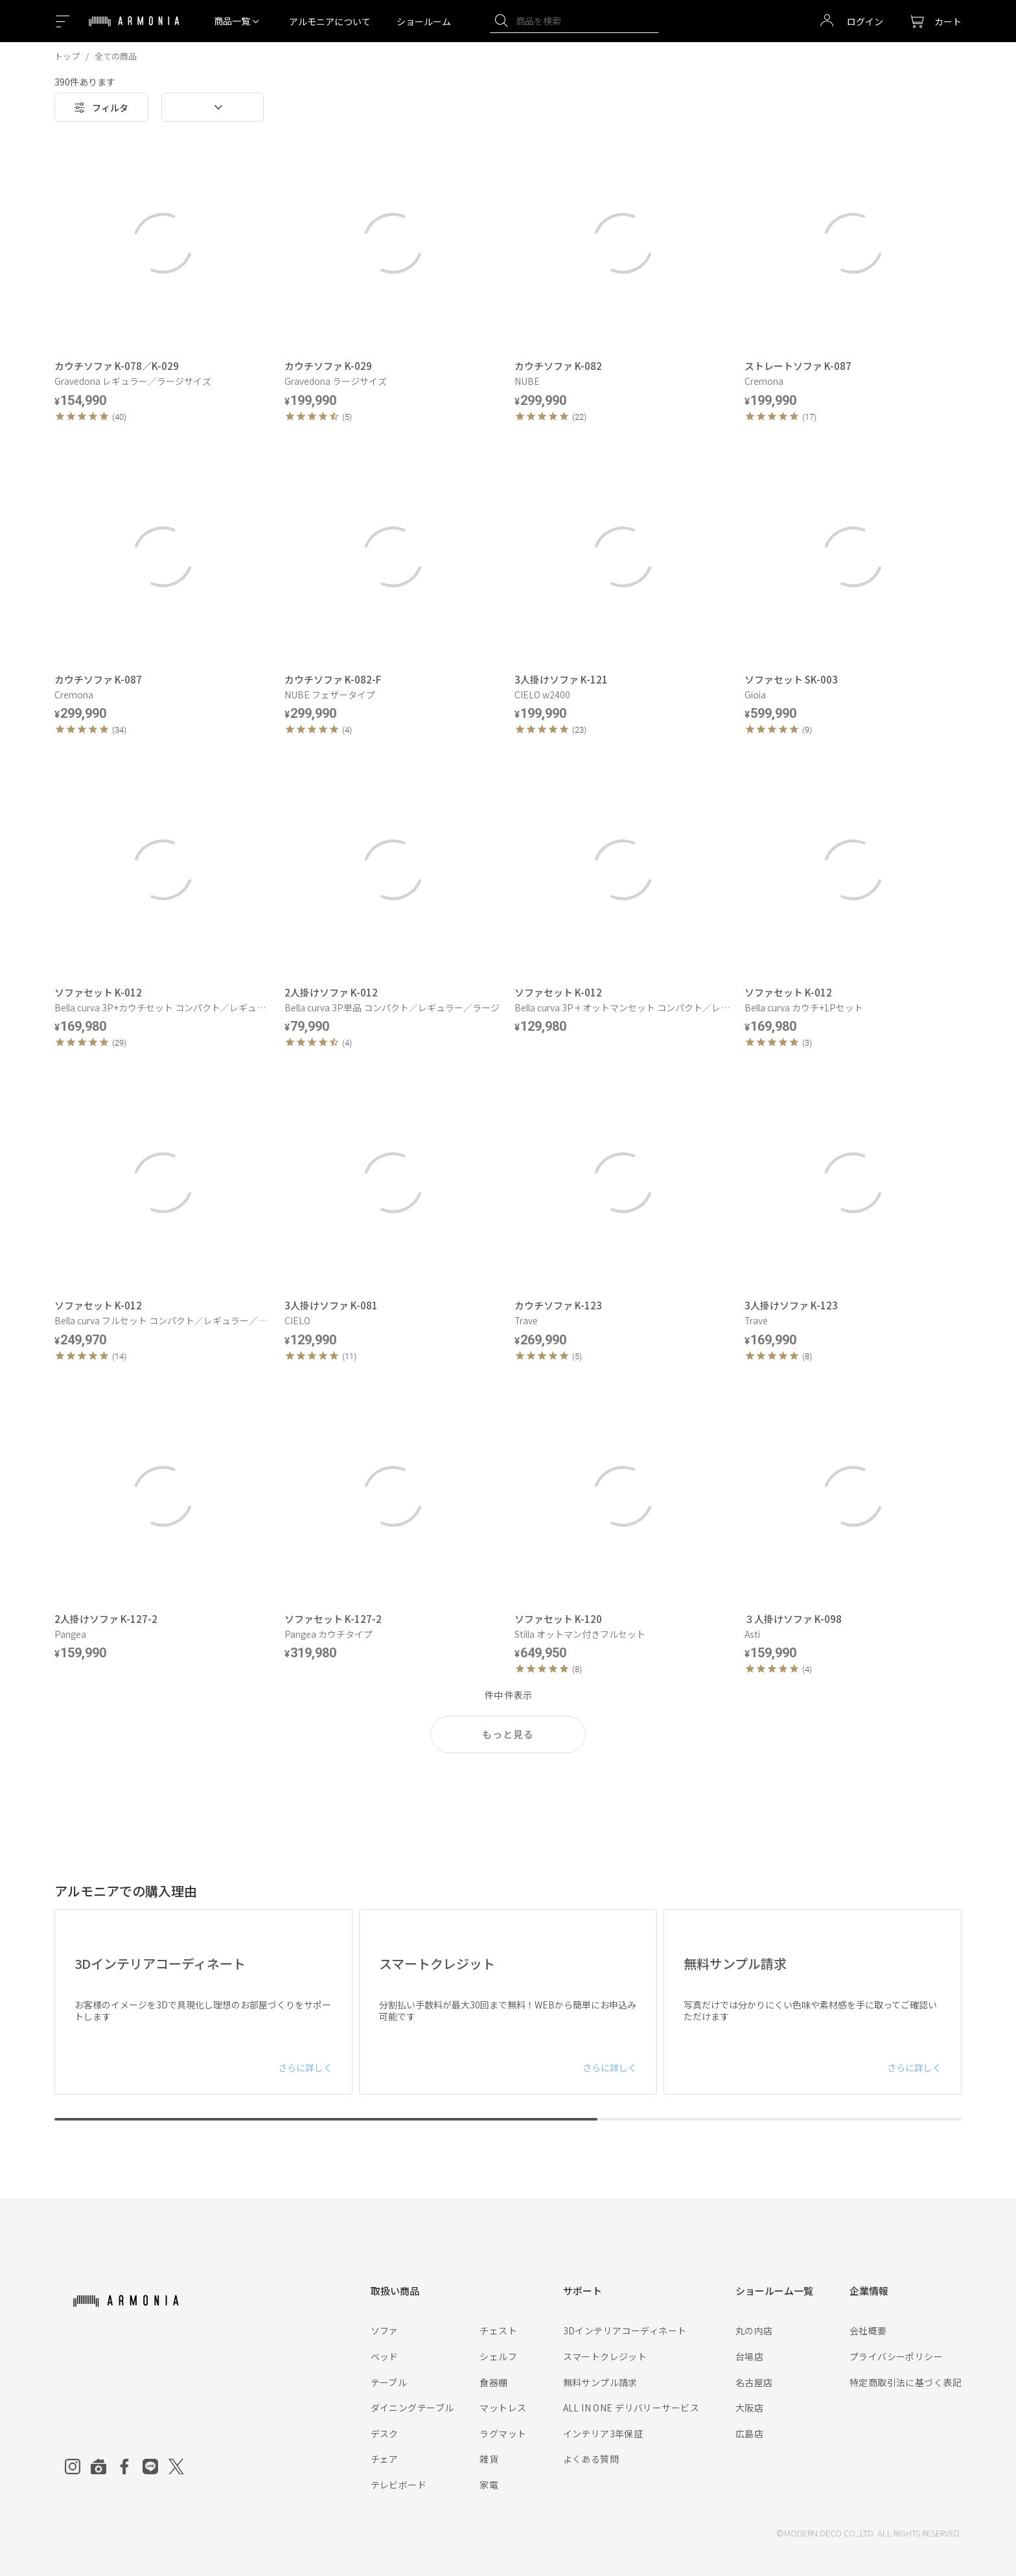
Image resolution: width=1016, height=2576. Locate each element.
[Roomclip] (98, 2466)
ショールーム (424, 21)
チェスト (498, 2330)
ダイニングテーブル (412, 2407)
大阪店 (749, 2407)
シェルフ (498, 2356)
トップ (67, 56)
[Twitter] (176, 2466)
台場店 (749, 2356)
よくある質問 (591, 2458)
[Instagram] (72, 2466)
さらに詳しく (305, 2067)
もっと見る (508, 1734)
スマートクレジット (605, 2356)
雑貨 (488, 2458)
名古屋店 (754, 2382)
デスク (384, 2433)
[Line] (150, 2466)
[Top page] (134, 29)
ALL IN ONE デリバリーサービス (631, 2407)
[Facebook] (124, 2466)
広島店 (749, 2433)
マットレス (502, 2407)
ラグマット (502, 2433)
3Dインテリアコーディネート (625, 2330)
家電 (488, 2484)
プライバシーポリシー (896, 2356)
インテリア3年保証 (603, 2433)
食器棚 (493, 2382)
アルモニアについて (330, 21)
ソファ (384, 2330)
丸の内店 (754, 2330)
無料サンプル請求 (600, 2382)
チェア (384, 2458)
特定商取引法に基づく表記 (905, 2382)
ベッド (384, 2356)
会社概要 (868, 2330)
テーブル (389, 2382)
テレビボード (399, 2484)
